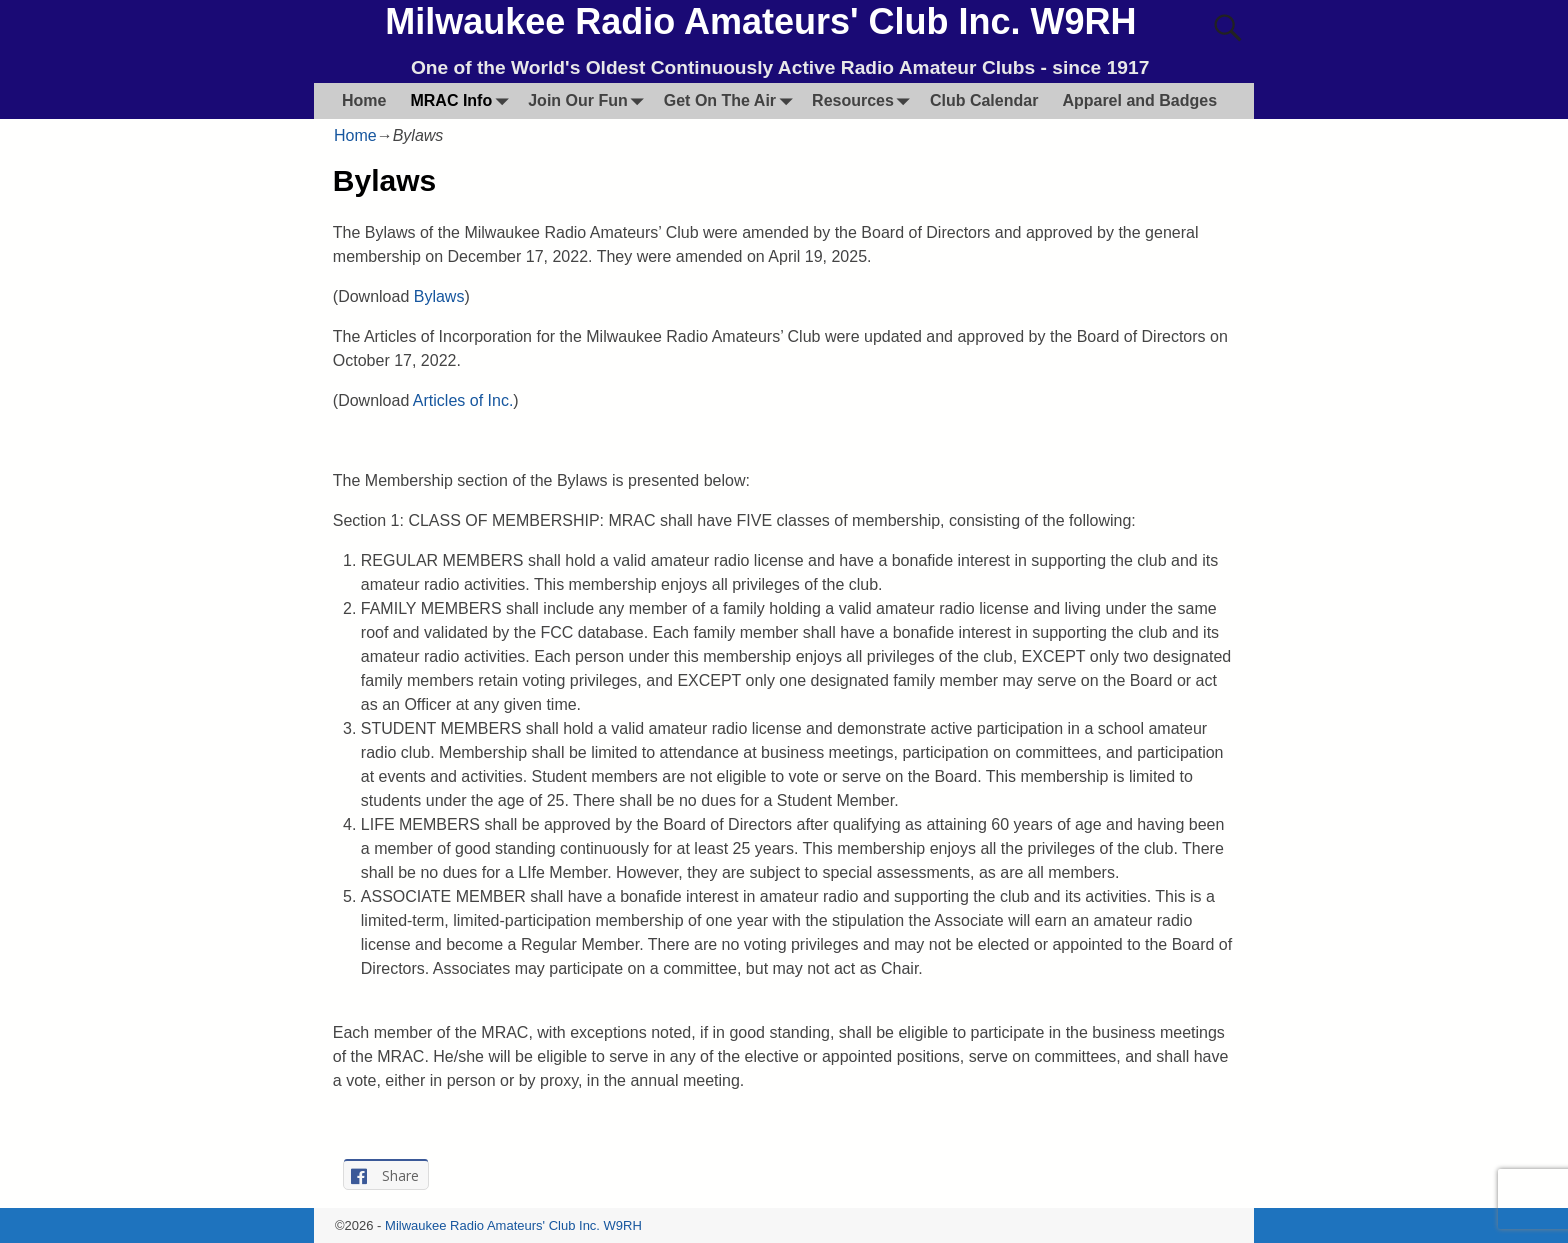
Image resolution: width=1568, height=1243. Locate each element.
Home (364, 100)
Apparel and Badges (1139, 100)
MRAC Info (463, 100)
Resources (865, 100)
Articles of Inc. (463, 400)
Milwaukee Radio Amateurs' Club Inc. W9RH (760, 21)
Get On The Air (732, 100)
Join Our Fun (590, 100)
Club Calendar (984, 100)
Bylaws (439, 296)
